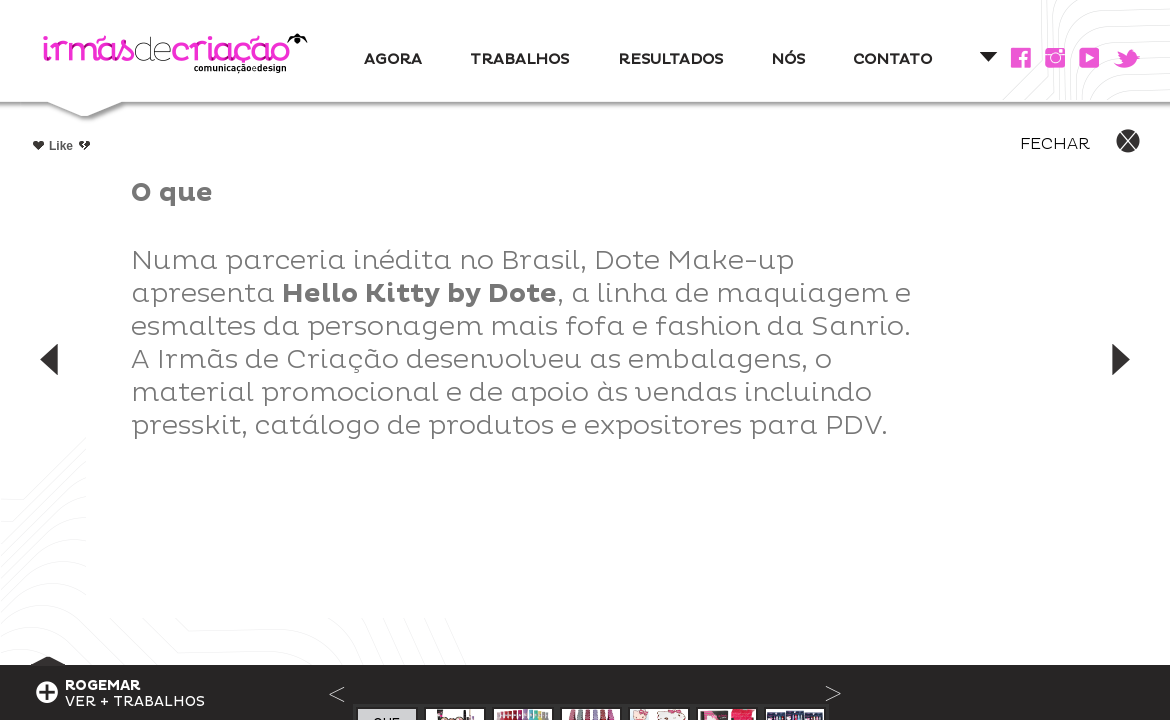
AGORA (393, 59)
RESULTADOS (670, 59)
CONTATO (892, 59)
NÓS (788, 59)
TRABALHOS (519, 59)
